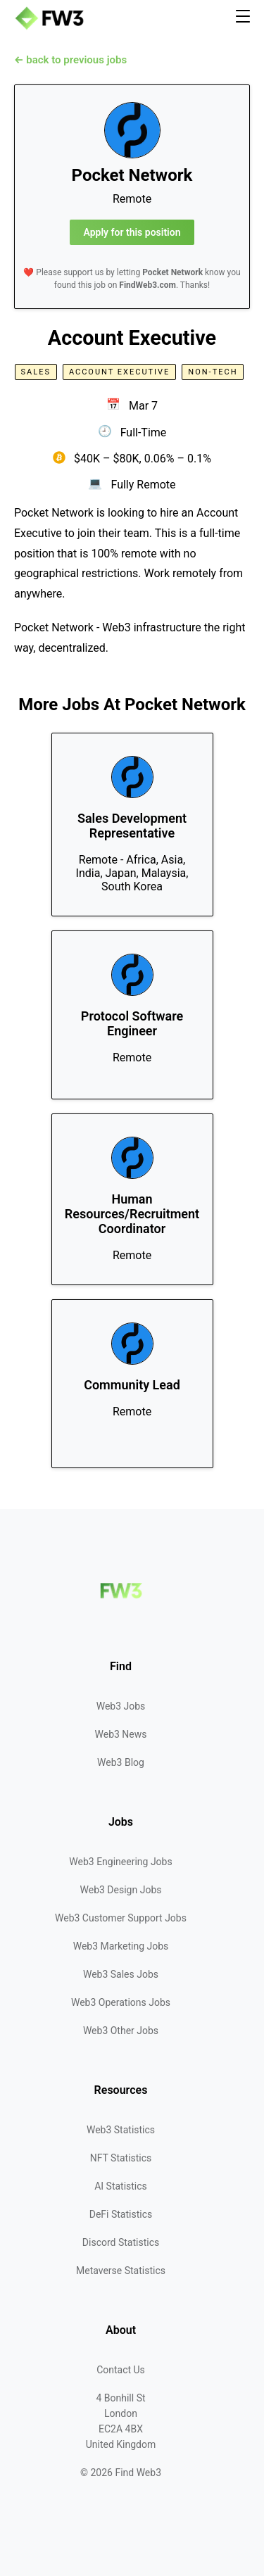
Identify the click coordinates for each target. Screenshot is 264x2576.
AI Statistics (120, 2186)
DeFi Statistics (120, 2214)
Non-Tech (212, 372)
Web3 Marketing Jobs (121, 1946)
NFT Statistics (121, 2158)
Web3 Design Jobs (121, 1889)
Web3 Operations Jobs (120, 2002)
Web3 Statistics (121, 2129)
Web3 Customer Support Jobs (121, 1918)
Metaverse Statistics (120, 2270)
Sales (36, 372)
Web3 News (121, 1734)
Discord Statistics (120, 2242)
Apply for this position (132, 232)
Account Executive (119, 372)
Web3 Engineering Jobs (120, 1861)
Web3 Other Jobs (120, 2030)
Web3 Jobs (121, 1706)
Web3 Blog (120, 1762)
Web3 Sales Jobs (120, 1974)
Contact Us (120, 2369)
